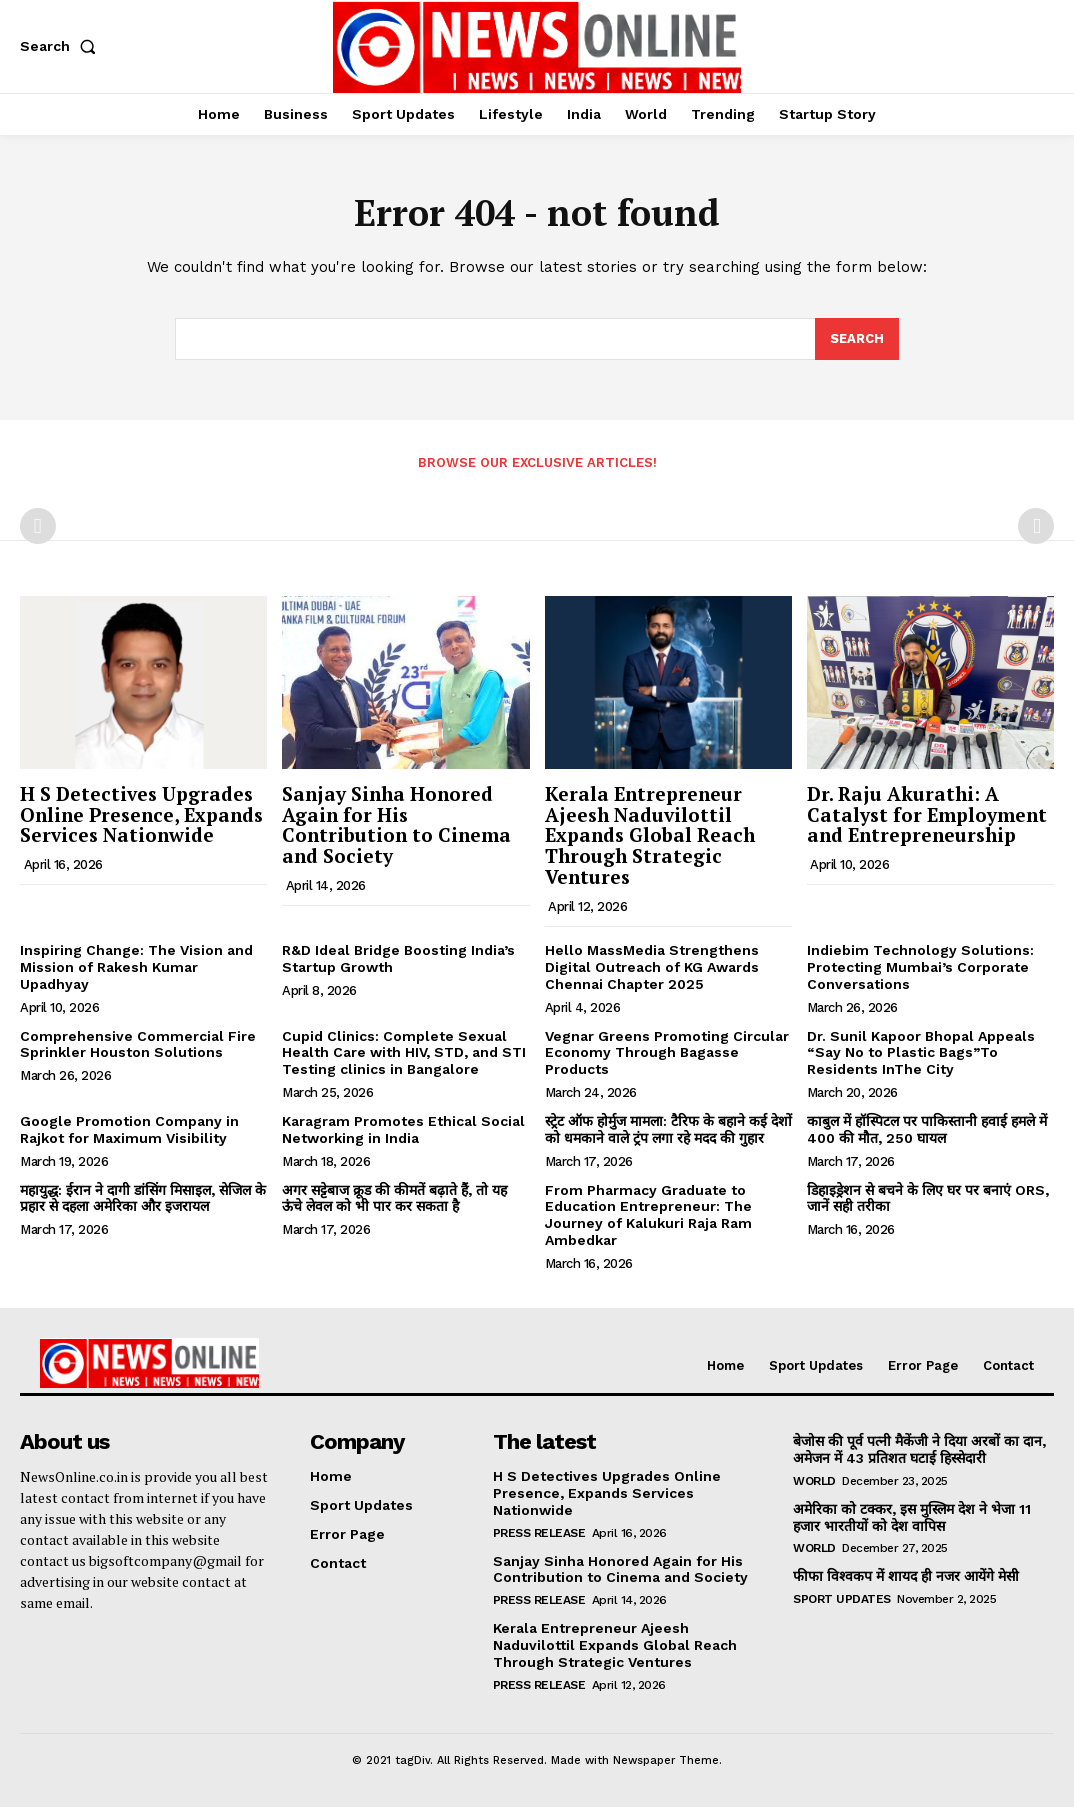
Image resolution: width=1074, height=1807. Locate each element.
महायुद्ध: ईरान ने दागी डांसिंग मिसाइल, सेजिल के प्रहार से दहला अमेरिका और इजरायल (143, 1198)
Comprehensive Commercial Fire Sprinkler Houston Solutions (138, 1044)
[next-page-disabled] (1036, 526)
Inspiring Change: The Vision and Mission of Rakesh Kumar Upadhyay (136, 967)
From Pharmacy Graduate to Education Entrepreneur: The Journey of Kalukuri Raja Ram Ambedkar (648, 1215)
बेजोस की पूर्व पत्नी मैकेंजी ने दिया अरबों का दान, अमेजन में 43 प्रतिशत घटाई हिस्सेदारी (919, 1449)
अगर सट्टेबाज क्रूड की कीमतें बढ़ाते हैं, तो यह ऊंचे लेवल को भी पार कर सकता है (394, 1198)
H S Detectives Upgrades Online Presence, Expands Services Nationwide (141, 814)
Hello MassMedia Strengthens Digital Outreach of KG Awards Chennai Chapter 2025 (652, 967)
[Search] (857, 339)
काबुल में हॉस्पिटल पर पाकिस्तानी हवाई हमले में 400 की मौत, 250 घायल (927, 1129)
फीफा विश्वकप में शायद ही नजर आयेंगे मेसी (906, 1577)
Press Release (539, 1533)
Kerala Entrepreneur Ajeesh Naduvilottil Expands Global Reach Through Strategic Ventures (650, 835)
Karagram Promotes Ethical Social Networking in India (403, 1129)
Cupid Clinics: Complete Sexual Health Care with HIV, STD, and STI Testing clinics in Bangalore (404, 1053)
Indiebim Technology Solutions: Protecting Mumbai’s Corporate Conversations (920, 967)
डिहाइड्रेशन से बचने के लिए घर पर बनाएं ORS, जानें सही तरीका (928, 1198)
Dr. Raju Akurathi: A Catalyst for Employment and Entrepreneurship (927, 814)
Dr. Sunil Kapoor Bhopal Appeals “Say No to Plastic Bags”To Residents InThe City (921, 1053)
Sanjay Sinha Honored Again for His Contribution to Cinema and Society (396, 825)
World (814, 1481)
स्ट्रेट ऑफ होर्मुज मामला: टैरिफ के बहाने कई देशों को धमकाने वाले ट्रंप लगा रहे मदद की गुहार (668, 1129)
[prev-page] (38, 526)
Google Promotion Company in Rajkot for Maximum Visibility (129, 1129)
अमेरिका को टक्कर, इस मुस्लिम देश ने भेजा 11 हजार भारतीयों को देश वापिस (912, 1517)
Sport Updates (842, 1599)
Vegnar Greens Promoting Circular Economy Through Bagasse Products (667, 1053)
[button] (62, 46)
